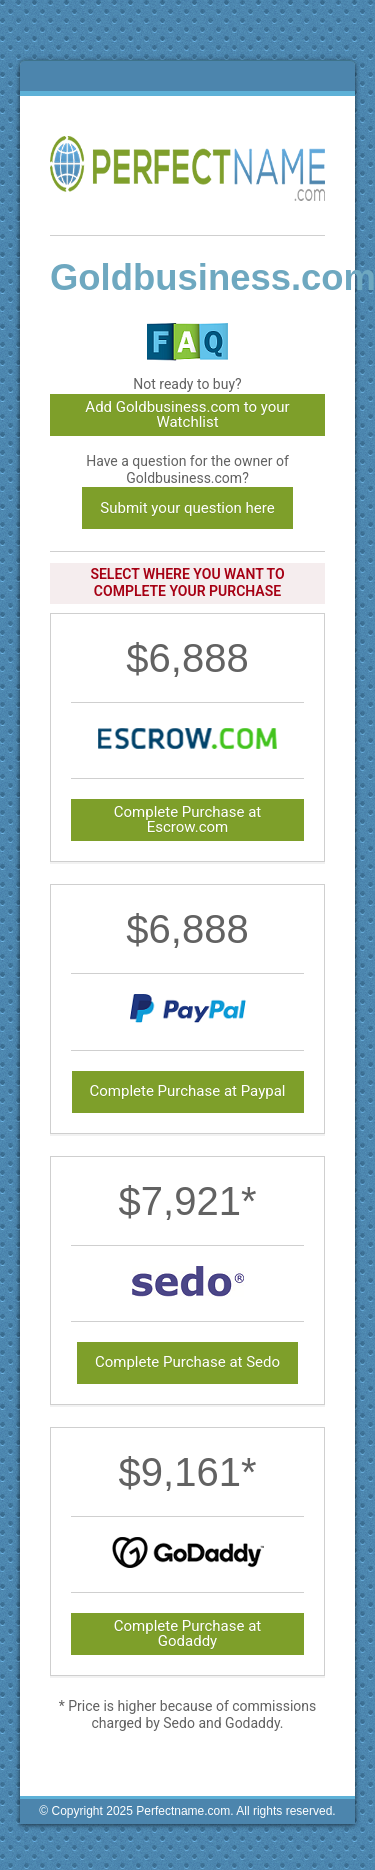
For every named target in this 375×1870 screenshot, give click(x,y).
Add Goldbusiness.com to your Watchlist (187, 414)
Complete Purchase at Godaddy (188, 1633)
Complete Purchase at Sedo (187, 1362)
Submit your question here (187, 508)
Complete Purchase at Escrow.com (188, 819)
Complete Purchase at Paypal (188, 1091)
